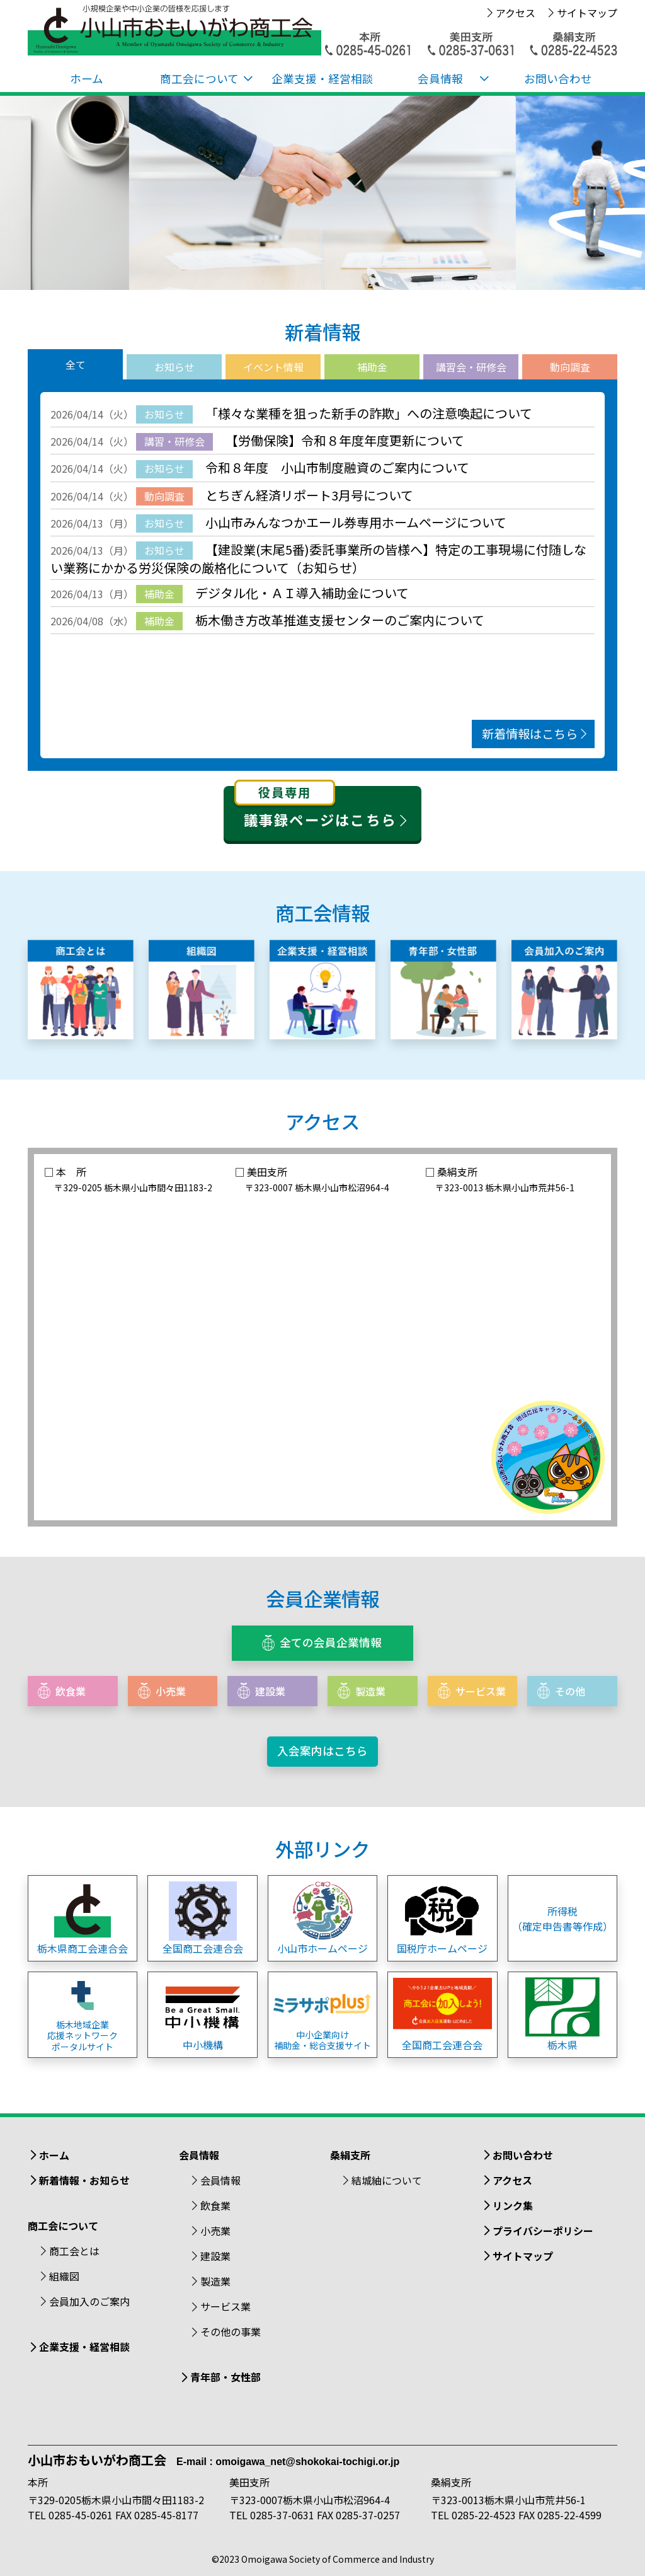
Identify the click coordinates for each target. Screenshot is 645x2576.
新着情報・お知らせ (84, 2180)
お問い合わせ (558, 78)
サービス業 (225, 2306)
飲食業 (215, 2205)
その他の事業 (230, 2331)
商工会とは (74, 2250)
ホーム (86, 78)
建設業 (215, 2255)
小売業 (215, 2230)
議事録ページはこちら (322, 808)
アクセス (515, 12)
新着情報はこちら (536, 733)
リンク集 (513, 2205)
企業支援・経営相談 (322, 78)
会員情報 (220, 2180)
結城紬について (386, 2180)
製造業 (215, 2281)
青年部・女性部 (225, 2376)
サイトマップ (587, 12)
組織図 (64, 2276)
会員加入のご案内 (89, 2301)
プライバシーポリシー (543, 2230)
